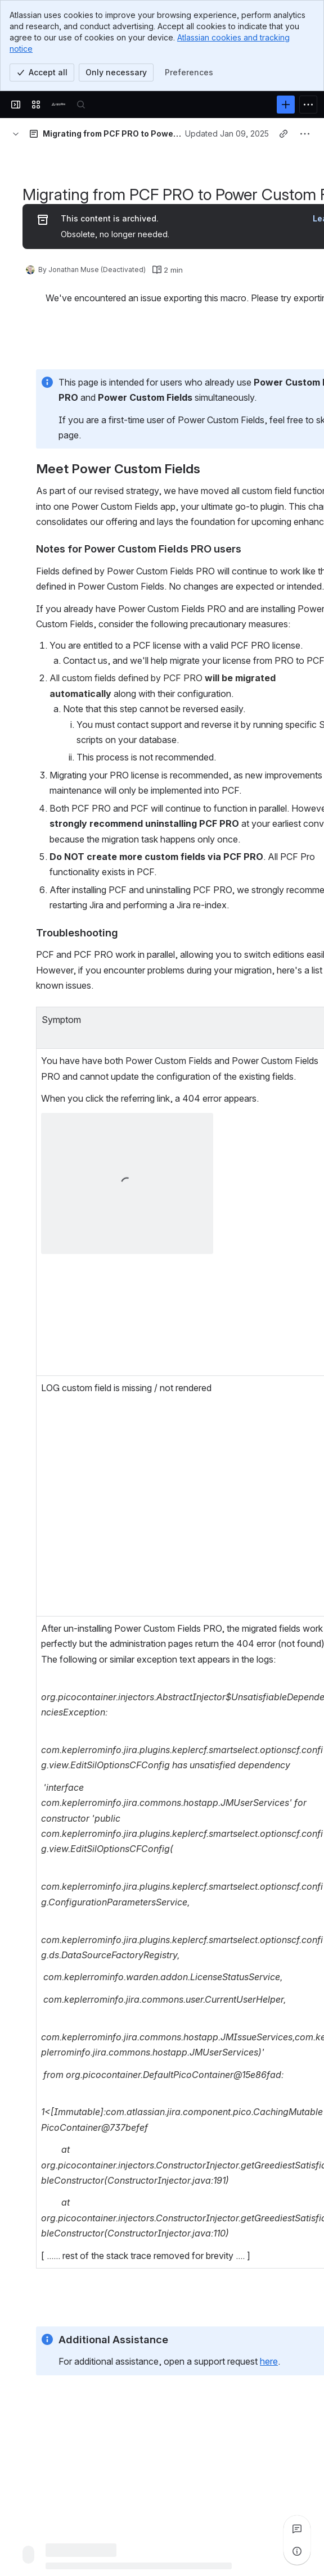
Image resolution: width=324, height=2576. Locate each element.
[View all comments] (297, 2529)
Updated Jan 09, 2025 (227, 133)
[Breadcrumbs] (16, 134)
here (269, 2361)
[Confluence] (59, 105)
